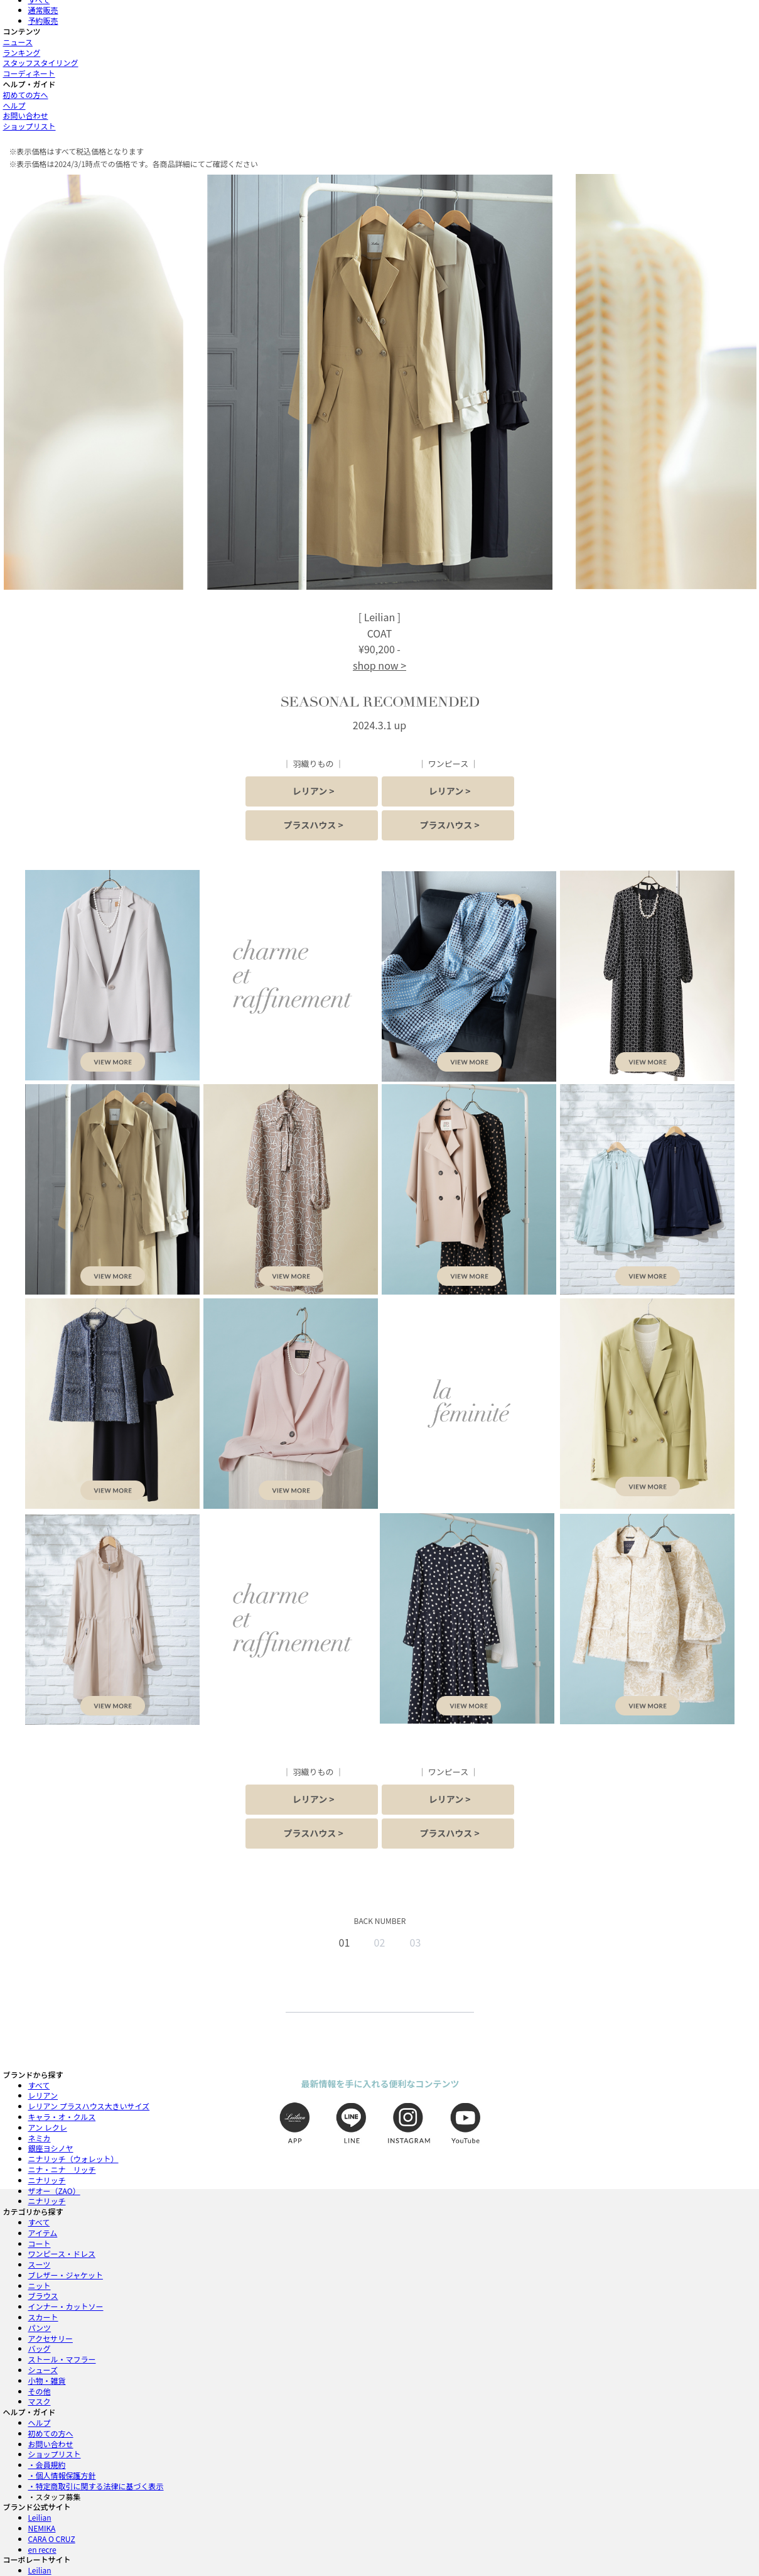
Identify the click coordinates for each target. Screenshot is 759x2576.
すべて (39, 2085)
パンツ (39, 2327)
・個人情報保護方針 (62, 2475)
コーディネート (29, 73)
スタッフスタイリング (40, 62)
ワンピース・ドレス (61, 2253)
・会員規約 (47, 2464)
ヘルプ (14, 105)
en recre (42, 2549)
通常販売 (43, 9)
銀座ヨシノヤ (50, 2148)
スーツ (39, 2264)
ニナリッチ (47, 2180)
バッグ (39, 2348)
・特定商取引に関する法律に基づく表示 (96, 2486)
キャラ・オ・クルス (62, 2116)
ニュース (18, 41)
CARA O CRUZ (51, 2538)
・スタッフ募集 (54, 2496)
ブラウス (43, 2295)
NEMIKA (42, 2528)
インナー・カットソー (66, 2306)
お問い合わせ (25, 115)
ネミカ (39, 2138)
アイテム (43, 2232)
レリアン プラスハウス (89, 2105)
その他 (39, 2391)
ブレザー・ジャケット (65, 2274)
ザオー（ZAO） (54, 2190)
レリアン (43, 2095)
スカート (43, 2317)
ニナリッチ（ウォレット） (73, 2158)
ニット (39, 2285)
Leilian (39, 2517)
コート (39, 2243)
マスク (39, 2401)
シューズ (43, 2369)
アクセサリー (50, 2338)
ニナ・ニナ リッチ (62, 2169)
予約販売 (43, 20)
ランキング (22, 52)
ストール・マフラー (62, 2359)
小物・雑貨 (47, 2380)
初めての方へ (25, 94)
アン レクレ (47, 2127)
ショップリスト (29, 126)
